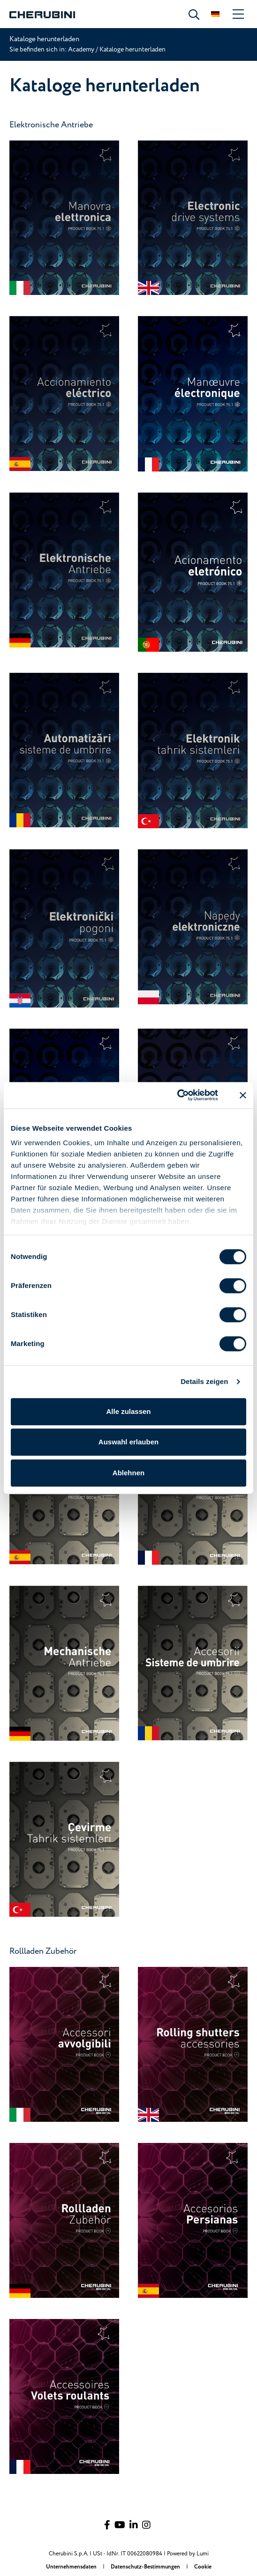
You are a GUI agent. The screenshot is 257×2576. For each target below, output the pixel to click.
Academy (82, 49)
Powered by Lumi (188, 2554)
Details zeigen (204, 1381)
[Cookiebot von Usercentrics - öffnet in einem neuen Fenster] (177, 1095)
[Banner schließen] (243, 1095)
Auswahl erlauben (128, 1442)
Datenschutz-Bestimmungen (146, 2567)
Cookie (203, 2567)
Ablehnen (128, 1473)
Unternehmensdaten (72, 2567)
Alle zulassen (128, 1411)
